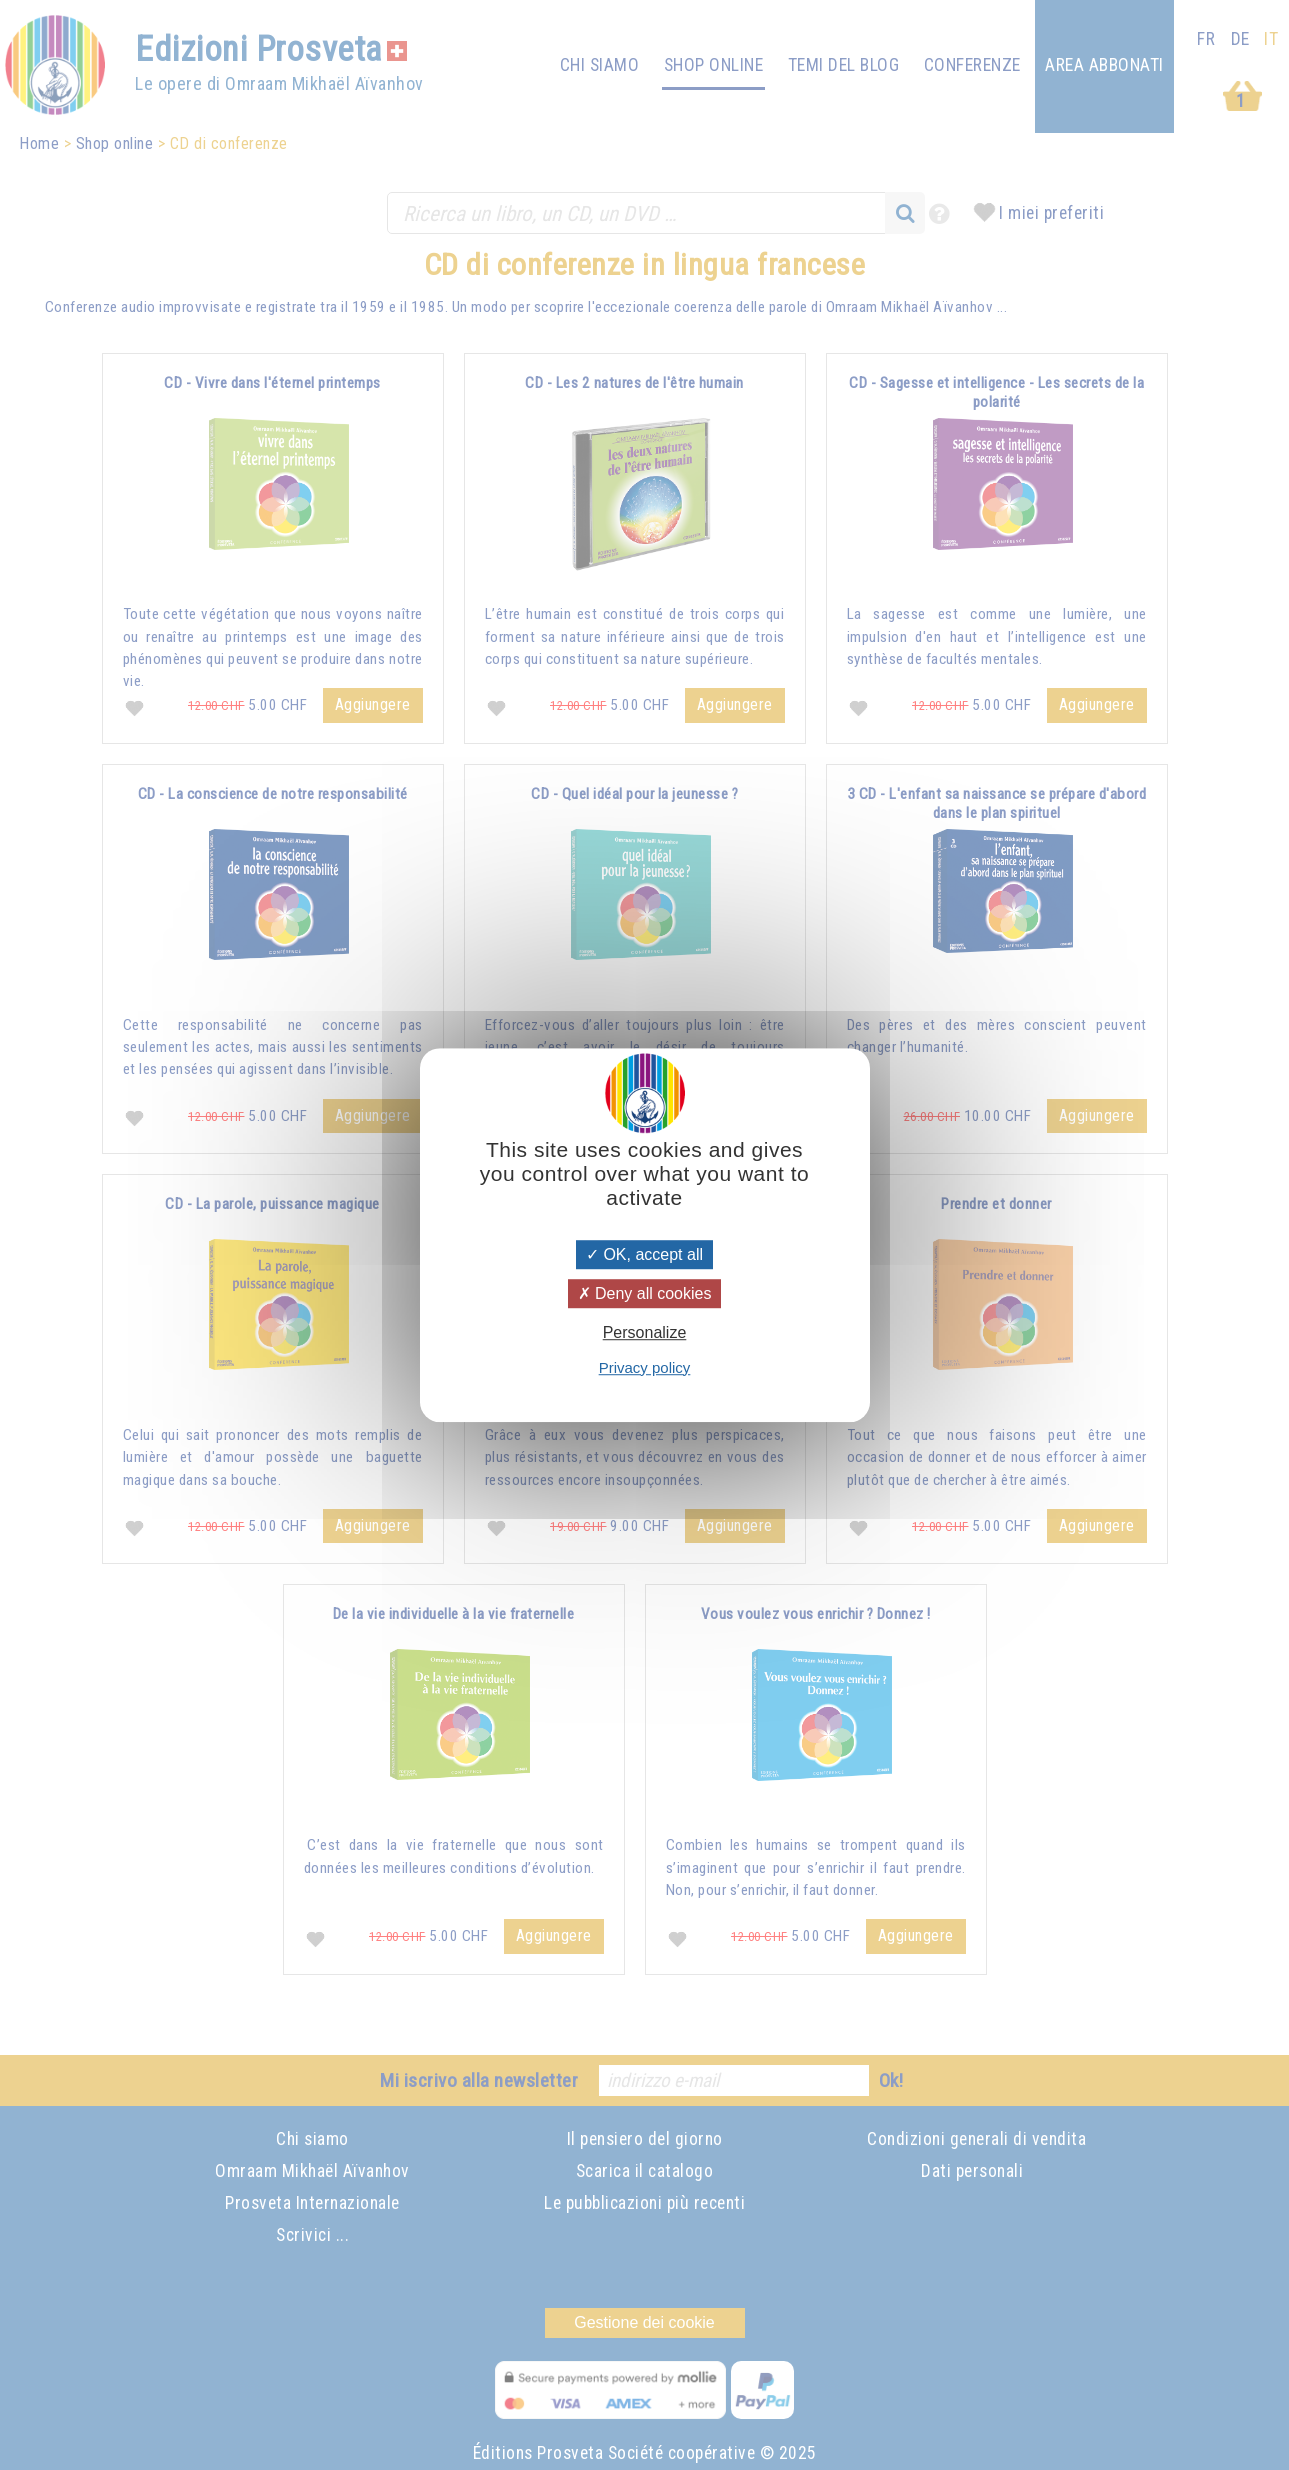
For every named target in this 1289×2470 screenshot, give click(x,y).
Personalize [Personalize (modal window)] (645, 1333)
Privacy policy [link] (645, 1367)
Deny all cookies (645, 1293)
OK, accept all (644, 1254)
